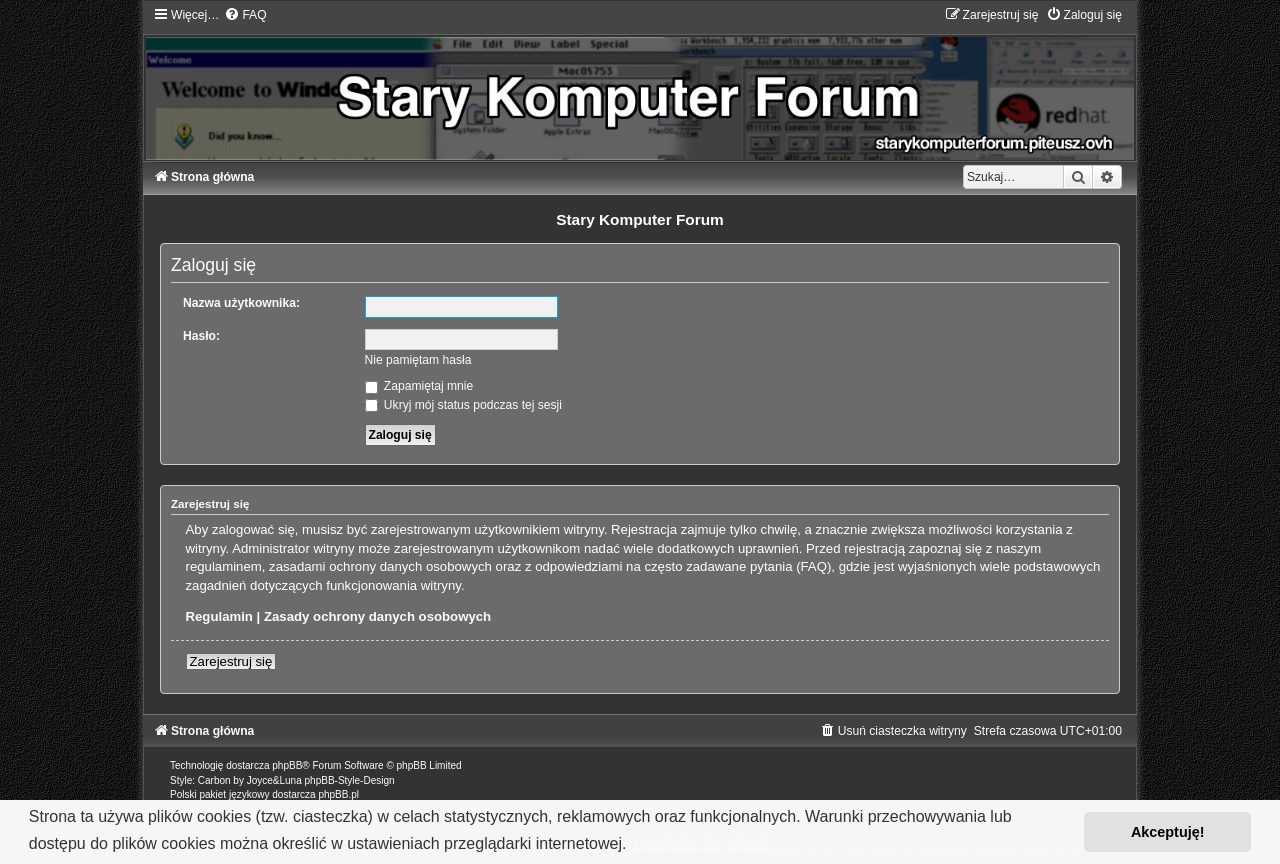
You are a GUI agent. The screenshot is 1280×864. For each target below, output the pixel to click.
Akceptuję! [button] (1168, 832)
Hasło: (201, 336)
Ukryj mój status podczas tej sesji (463, 405)
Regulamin (219, 616)
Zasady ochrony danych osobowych (377, 616)
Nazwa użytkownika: (241, 303)
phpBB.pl (338, 794)
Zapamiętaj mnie (419, 386)
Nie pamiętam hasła (418, 360)
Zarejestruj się (231, 661)
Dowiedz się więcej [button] (701, 843)
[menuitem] (245, 15)
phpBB (287, 765)
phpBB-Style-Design (350, 780)
